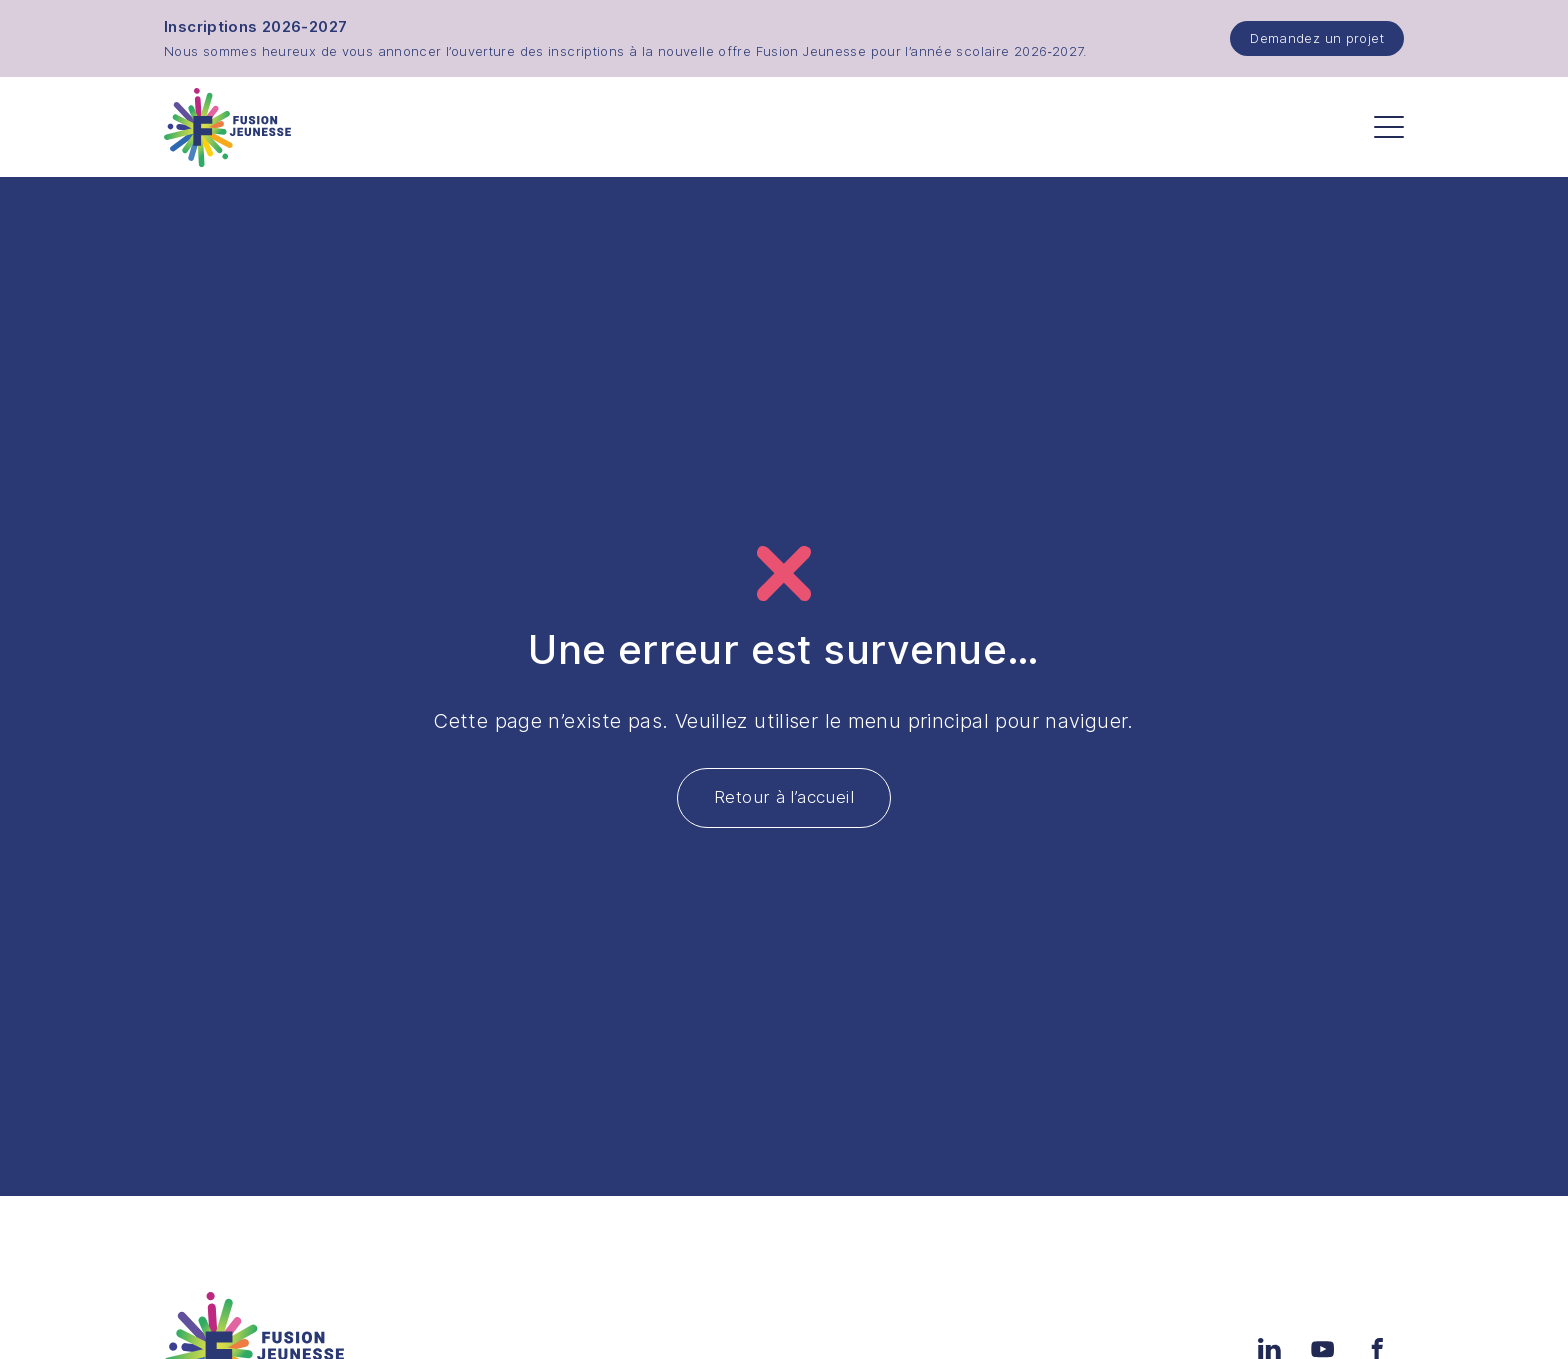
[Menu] (1389, 127)
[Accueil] (227, 127)
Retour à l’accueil (784, 797)
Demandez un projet (1317, 38)
